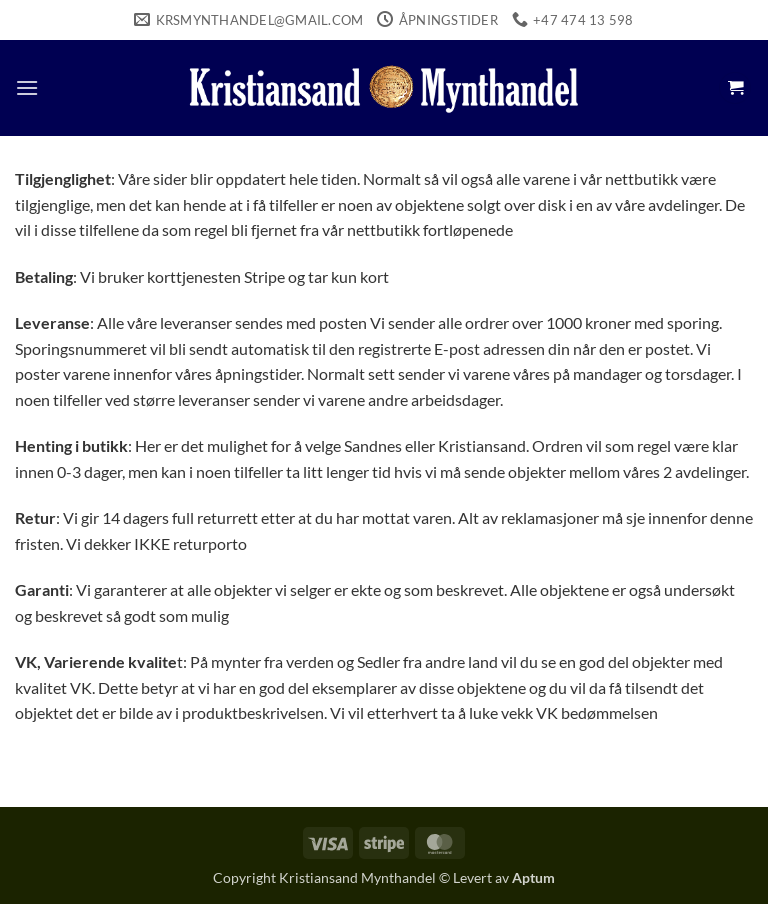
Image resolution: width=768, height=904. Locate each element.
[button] (27, 87)
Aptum (533, 877)
